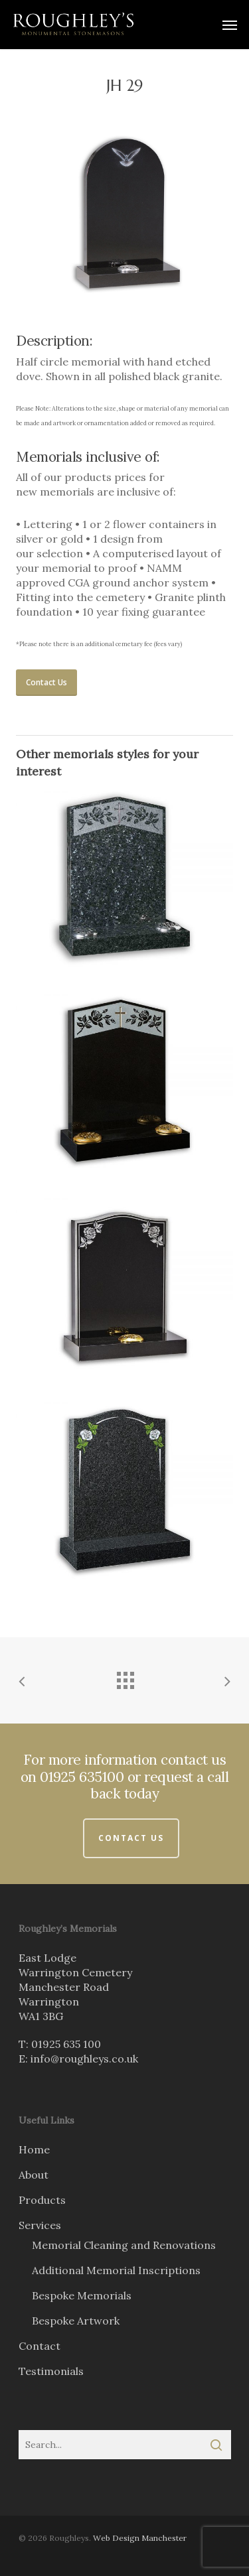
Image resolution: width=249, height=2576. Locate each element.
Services (40, 2225)
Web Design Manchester (140, 2538)
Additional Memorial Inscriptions (116, 2270)
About (33, 2174)
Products (42, 2199)
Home (34, 2149)
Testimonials (51, 2371)
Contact (39, 2345)
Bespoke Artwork (76, 2320)
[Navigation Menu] (229, 24)
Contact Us (131, 1838)
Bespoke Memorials (81, 2295)
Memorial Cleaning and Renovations (124, 2245)
